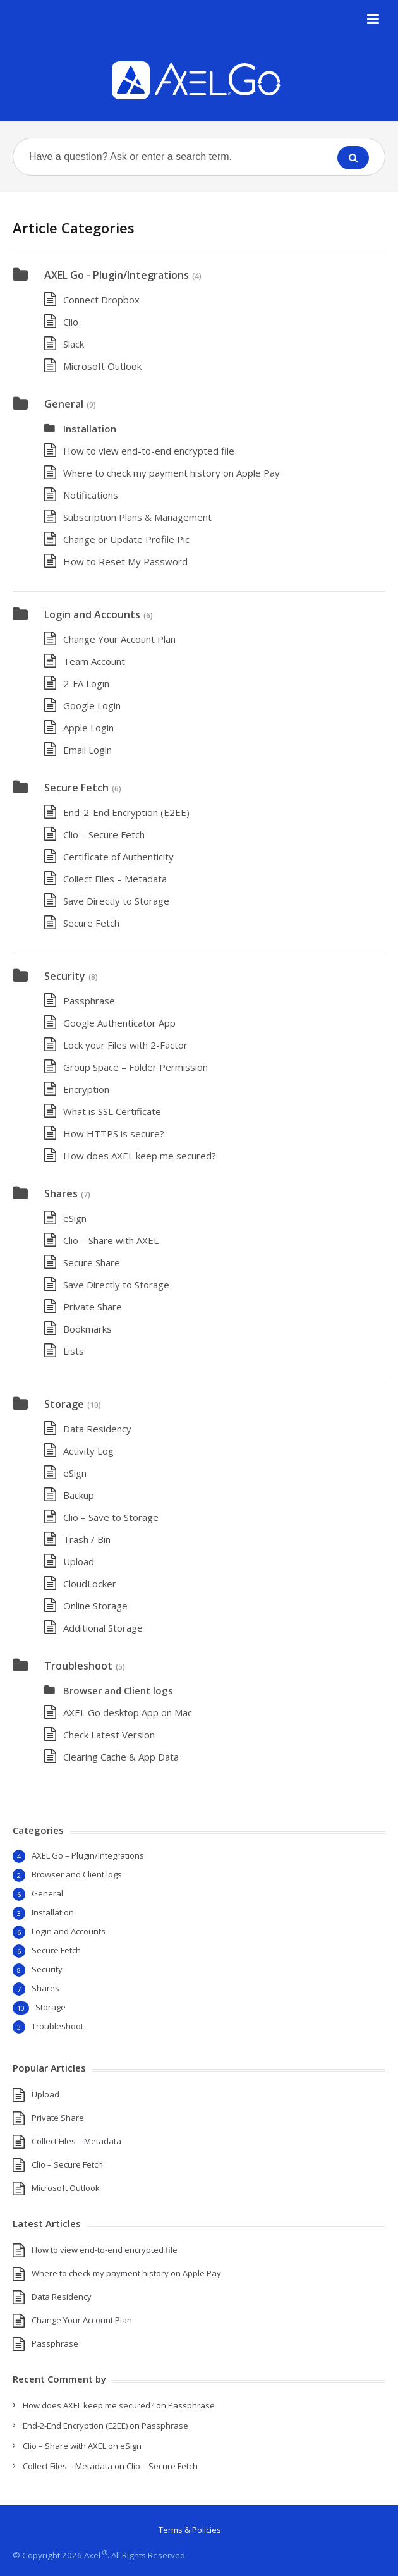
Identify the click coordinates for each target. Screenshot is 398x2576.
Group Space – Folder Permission (135, 1067)
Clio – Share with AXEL (111, 1240)
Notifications (90, 495)
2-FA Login (86, 683)
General (63, 404)
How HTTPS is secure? (113, 1133)
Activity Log (88, 1450)
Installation (89, 428)
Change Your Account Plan (119, 639)
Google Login (92, 705)
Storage (64, 1404)
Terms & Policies (190, 2530)
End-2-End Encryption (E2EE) (126, 812)
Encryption (86, 1089)
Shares (61, 1193)
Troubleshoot (78, 1666)
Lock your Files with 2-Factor (125, 1045)
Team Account (94, 661)
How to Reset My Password (125, 561)
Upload (78, 1561)
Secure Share (91, 1262)
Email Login (87, 749)
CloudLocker (89, 1583)
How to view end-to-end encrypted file (148, 450)
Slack (73, 344)
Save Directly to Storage (116, 900)
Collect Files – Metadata (115, 878)
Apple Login (88, 727)
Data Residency (97, 1428)
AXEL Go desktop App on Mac (127, 1712)
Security (64, 976)
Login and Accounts (92, 614)
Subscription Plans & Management (137, 517)
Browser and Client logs (118, 1690)
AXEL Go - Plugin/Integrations (116, 275)
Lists (73, 1351)
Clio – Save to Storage (111, 1517)
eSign (75, 1218)
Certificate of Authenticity (118, 856)
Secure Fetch (76, 788)
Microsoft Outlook (102, 366)
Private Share (92, 1306)
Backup (78, 1495)
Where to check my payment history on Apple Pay (171, 473)
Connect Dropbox (101, 299)
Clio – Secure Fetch (104, 834)
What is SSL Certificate (112, 1111)
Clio (70, 321)
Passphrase (89, 1000)
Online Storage (95, 1605)
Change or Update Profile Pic (126, 539)
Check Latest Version (109, 1734)
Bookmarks (87, 1328)
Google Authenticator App (119, 1022)
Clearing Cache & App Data (121, 1756)
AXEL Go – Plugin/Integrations (88, 1855)
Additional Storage (103, 1627)
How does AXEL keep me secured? (139, 1155)
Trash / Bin (87, 1539)
